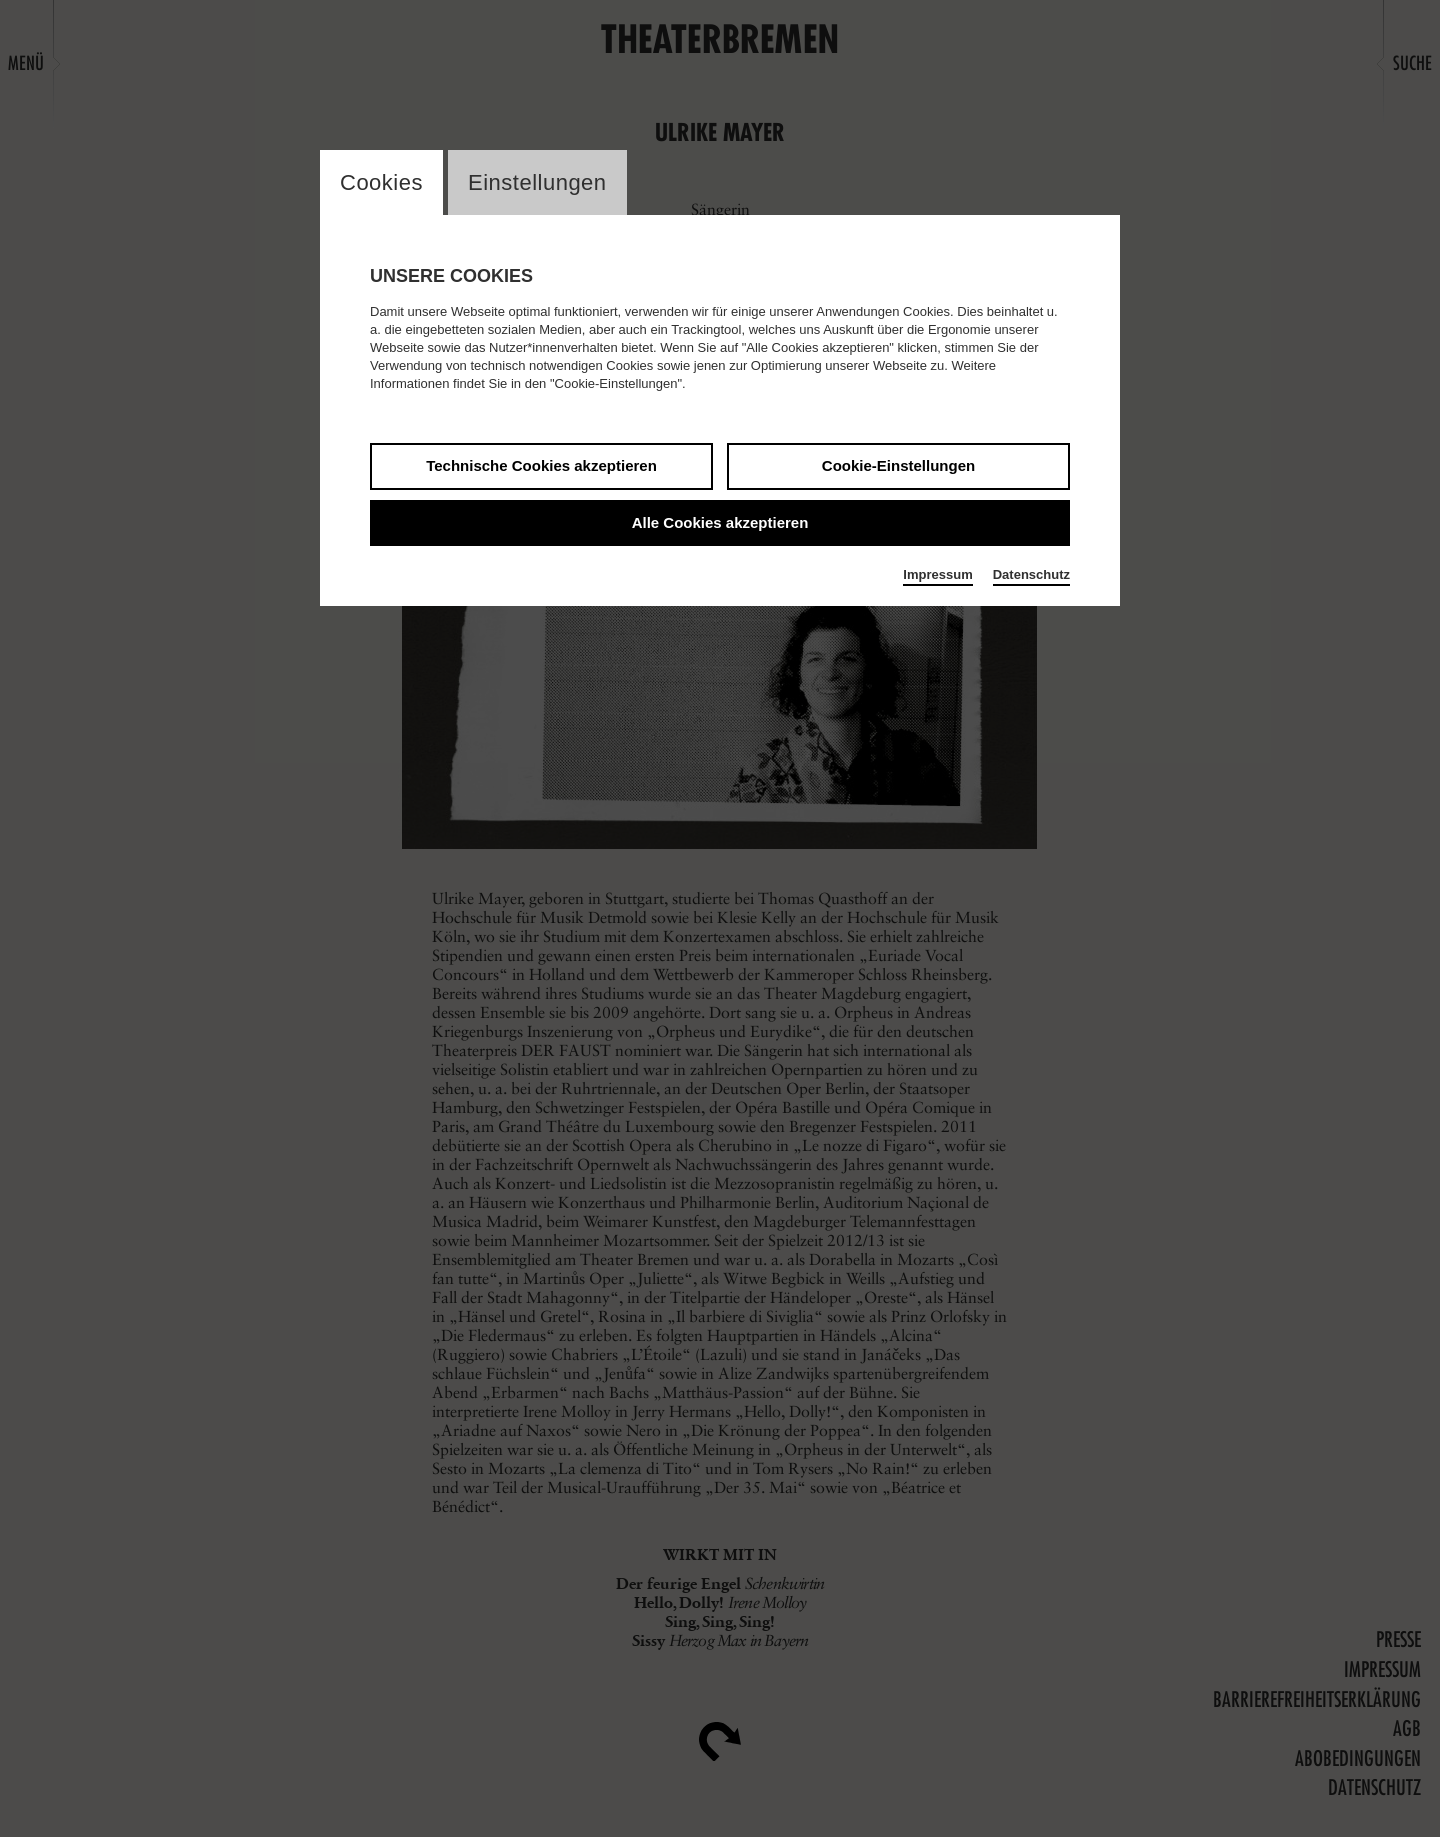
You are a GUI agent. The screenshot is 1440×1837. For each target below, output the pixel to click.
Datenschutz (1031, 574)
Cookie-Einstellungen (898, 465)
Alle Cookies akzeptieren (720, 522)
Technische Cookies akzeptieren (541, 465)
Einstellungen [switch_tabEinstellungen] (537, 182)
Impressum (937, 574)
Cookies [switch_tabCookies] (381, 182)
